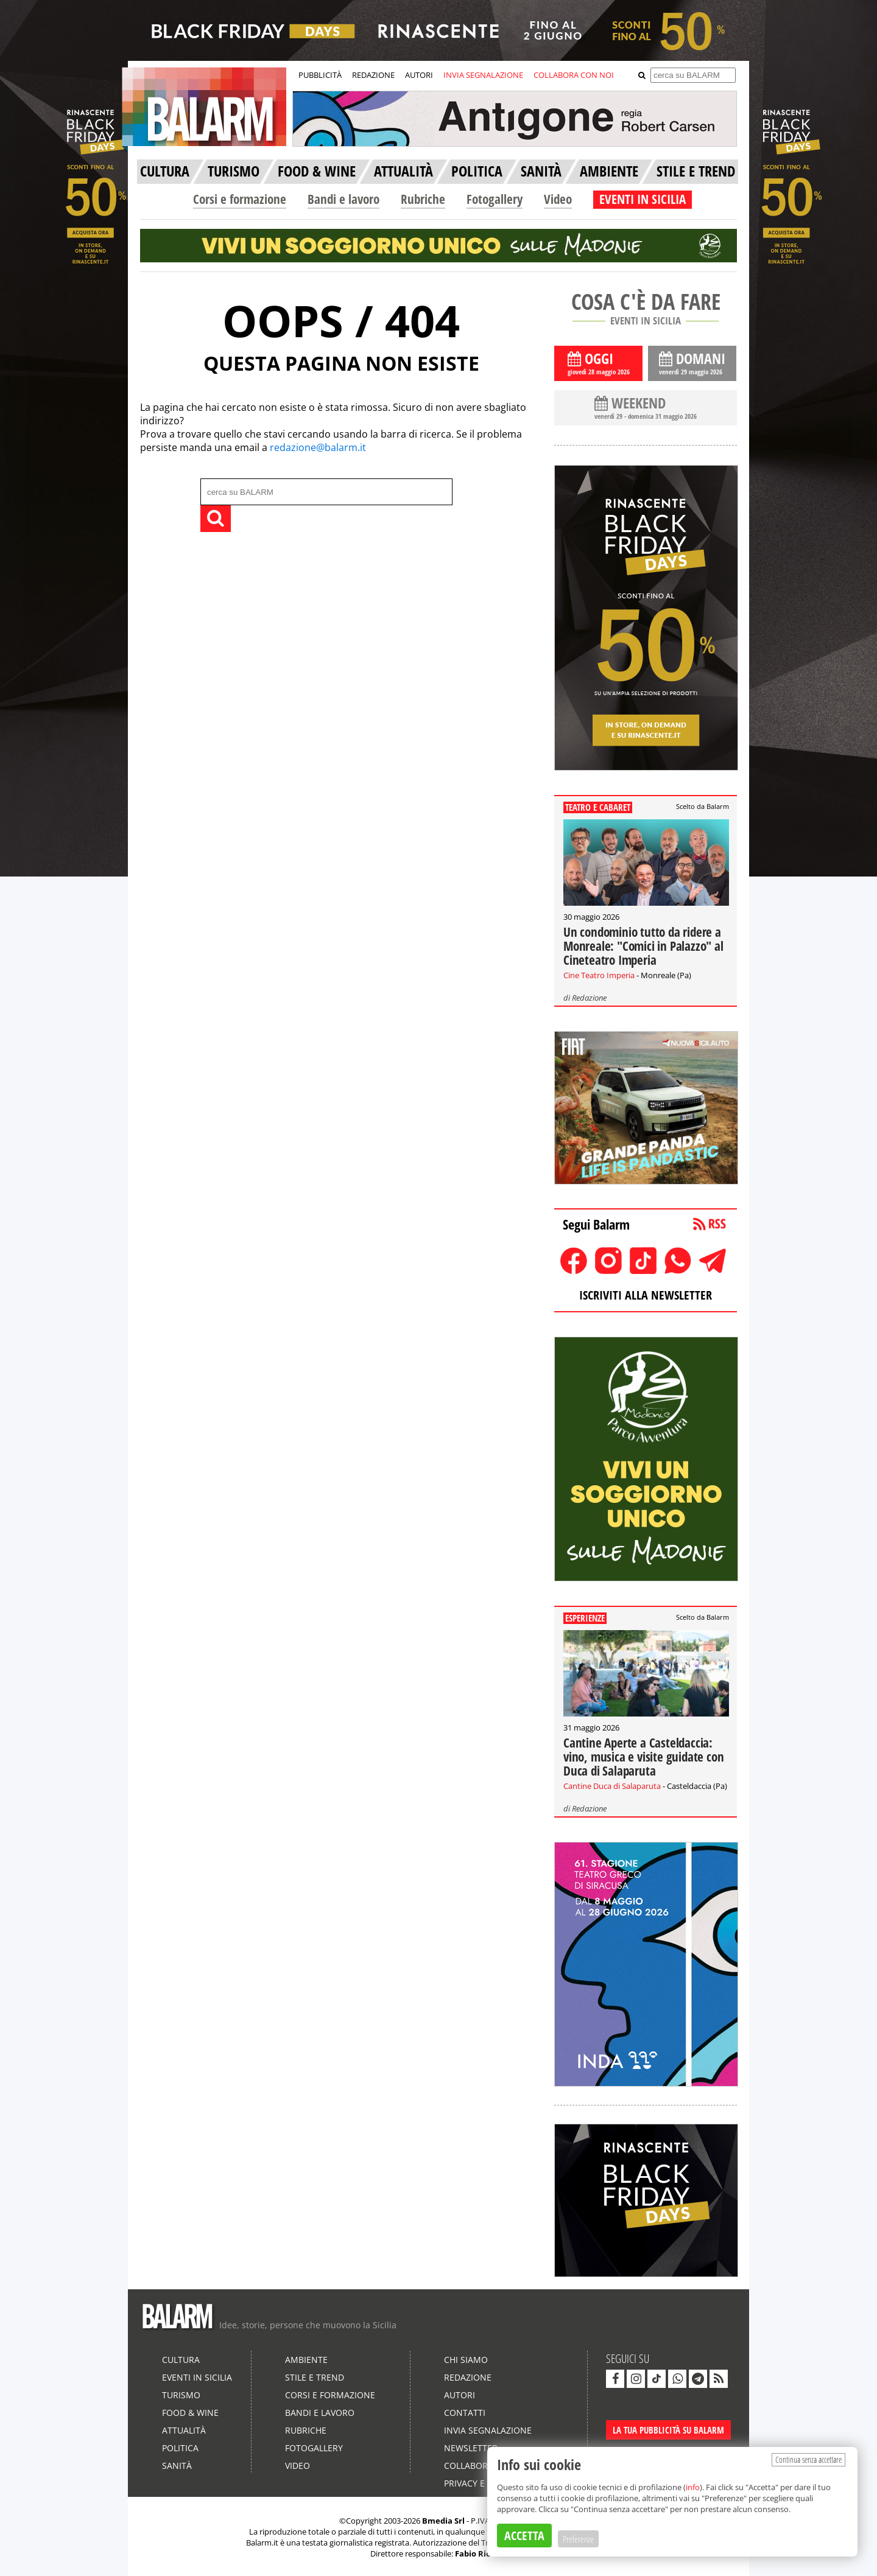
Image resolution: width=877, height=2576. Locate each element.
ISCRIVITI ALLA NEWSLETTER (645, 1295)
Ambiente (306, 2359)
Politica (180, 2448)
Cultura (181, 2359)
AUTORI (419, 74)
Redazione (589, 997)
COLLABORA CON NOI (574, 74)
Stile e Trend (314, 2377)
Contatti (464, 2412)
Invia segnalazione (488, 2430)
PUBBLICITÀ (320, 74)
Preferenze (578, 2539)
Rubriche (423, 199)
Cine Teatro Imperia (599, 975)
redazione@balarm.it (318, 447)
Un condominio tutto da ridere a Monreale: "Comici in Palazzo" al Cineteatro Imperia (643, 945)
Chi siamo (466, 2359)
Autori (459, 2395)
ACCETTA (524, 2535)
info (693, 2487)
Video (558, 199)
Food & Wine (190, 2412)
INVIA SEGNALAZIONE (483, 74)
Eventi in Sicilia (197, 2377)
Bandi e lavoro (343, 199)
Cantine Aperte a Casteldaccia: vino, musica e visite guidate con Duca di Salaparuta (643, 1756)
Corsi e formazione (239, 199)
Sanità (177, 2465)
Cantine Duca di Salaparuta (612, 1785)
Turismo (181, 2395)
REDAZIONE (373, 74)
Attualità (184, 2430)
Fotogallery (495, 199)
